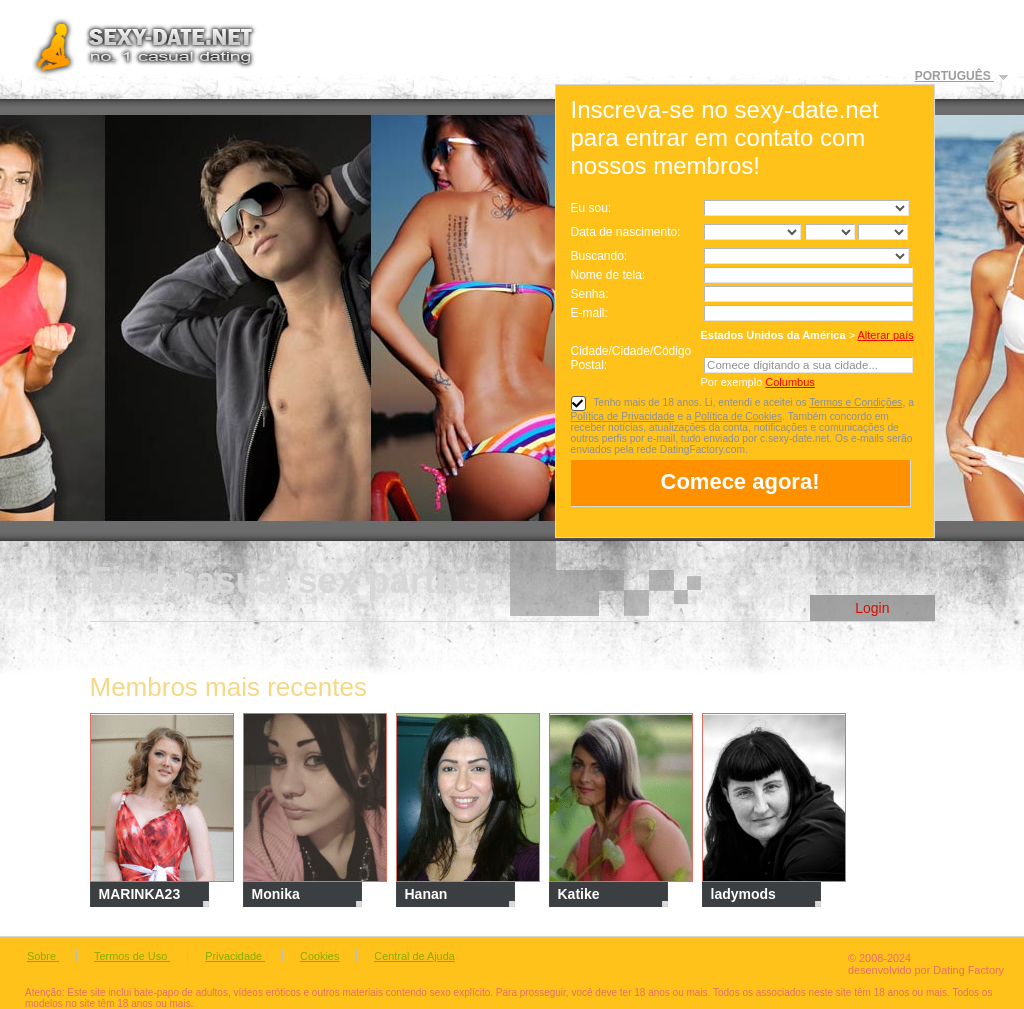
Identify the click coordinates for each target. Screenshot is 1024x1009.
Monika (276, 894)
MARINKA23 (140, 894)
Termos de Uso (132, 956)
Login (872, 608)
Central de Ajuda (414, 956)
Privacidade (235, 956)
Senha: (591, 294)
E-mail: (589, 313)
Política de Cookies (739, 416)
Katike (579, 894)
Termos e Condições (855, 402)
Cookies (319, 956)
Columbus (790, 382)
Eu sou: (591, 208)
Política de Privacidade (623, 416)
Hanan (426, 894)
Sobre (43, 956)
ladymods (743, 894)
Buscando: (599, 256)
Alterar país (886, 335)
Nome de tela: (610, 275)
